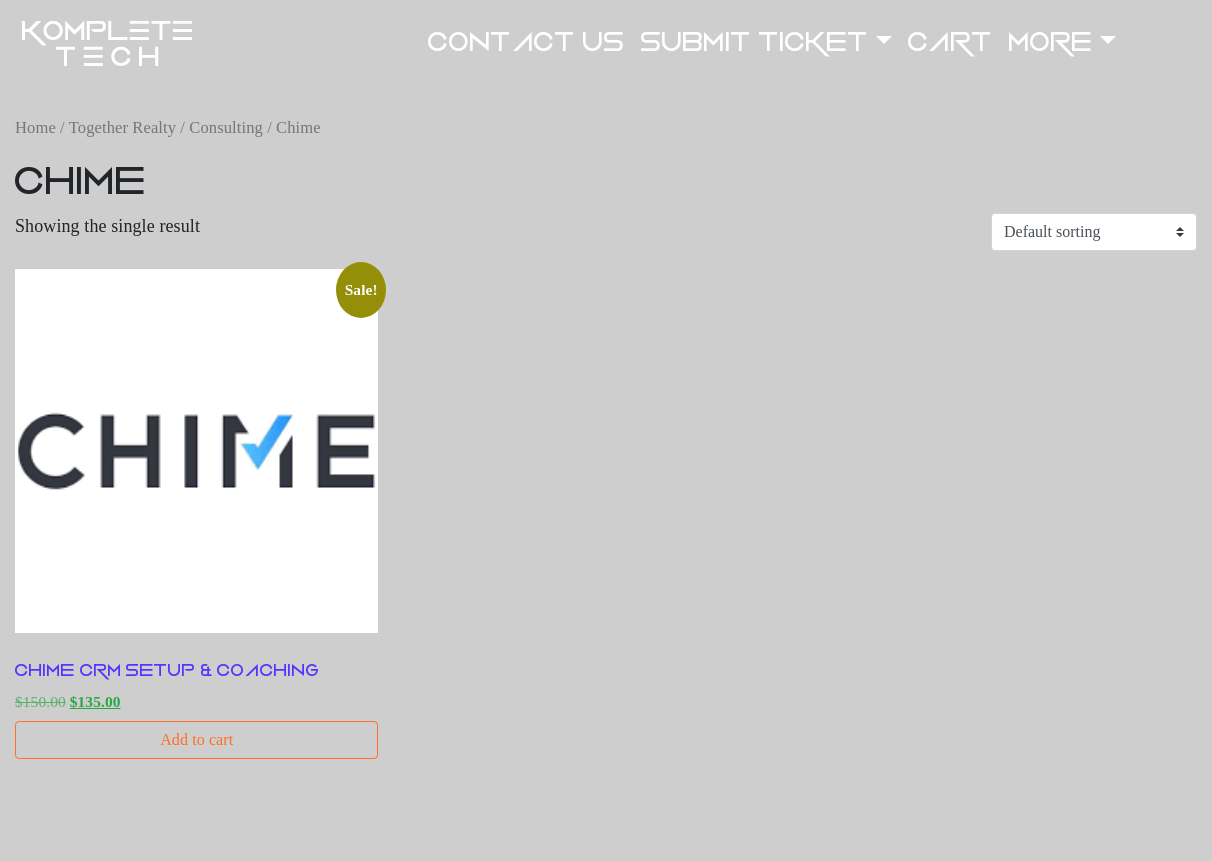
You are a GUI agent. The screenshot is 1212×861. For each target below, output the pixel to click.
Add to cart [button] (196, 739)
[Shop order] (1094, 232)
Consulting (226, 127)
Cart (950, 42)
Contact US (526, 42)
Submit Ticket (755, 42)
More (1051, 42)
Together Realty (122, 127)
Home (35, 127)
